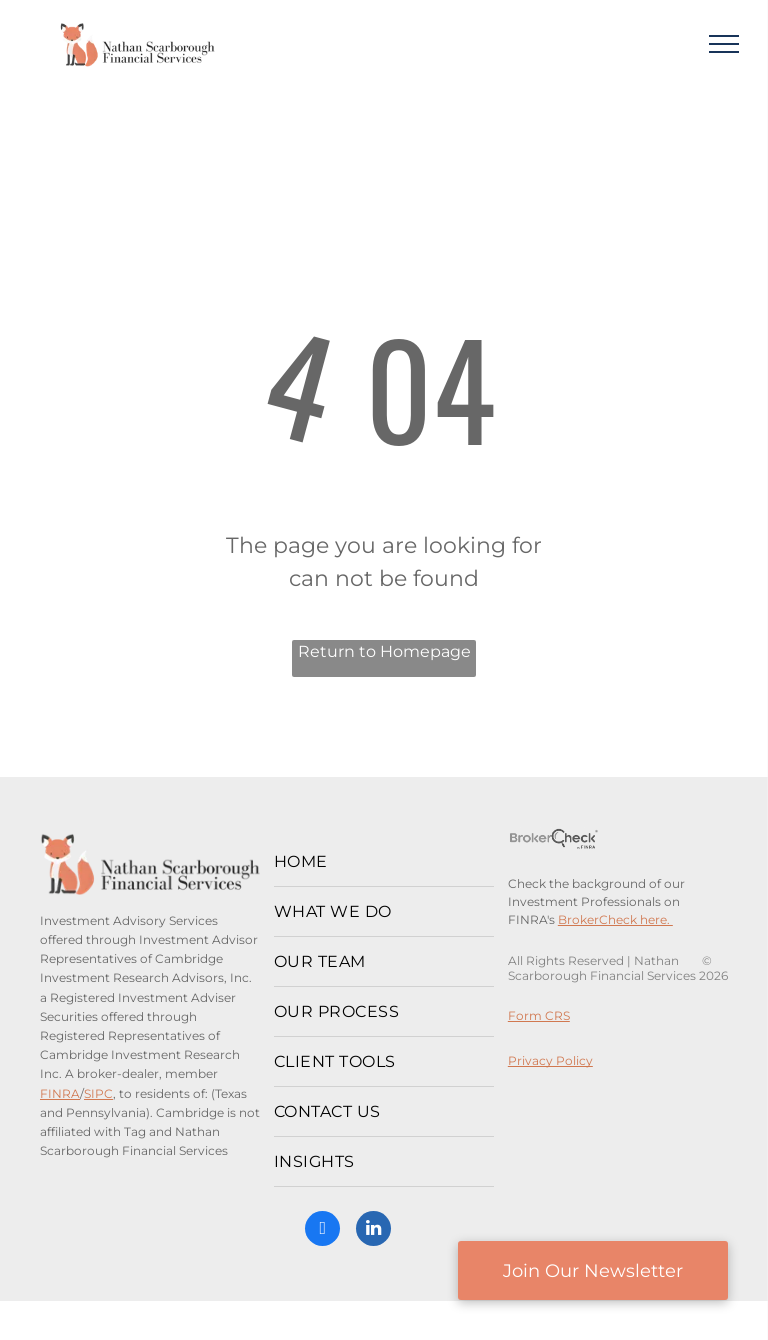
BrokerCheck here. (615, 919)
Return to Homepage (384, 651)
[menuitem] (384, 862)
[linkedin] (373, 1231)
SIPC (98, 1093)
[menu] (724, 44)
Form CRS (539, 1015)
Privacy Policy (550, 1060)
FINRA (60, 1093)
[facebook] (322, 1231)
